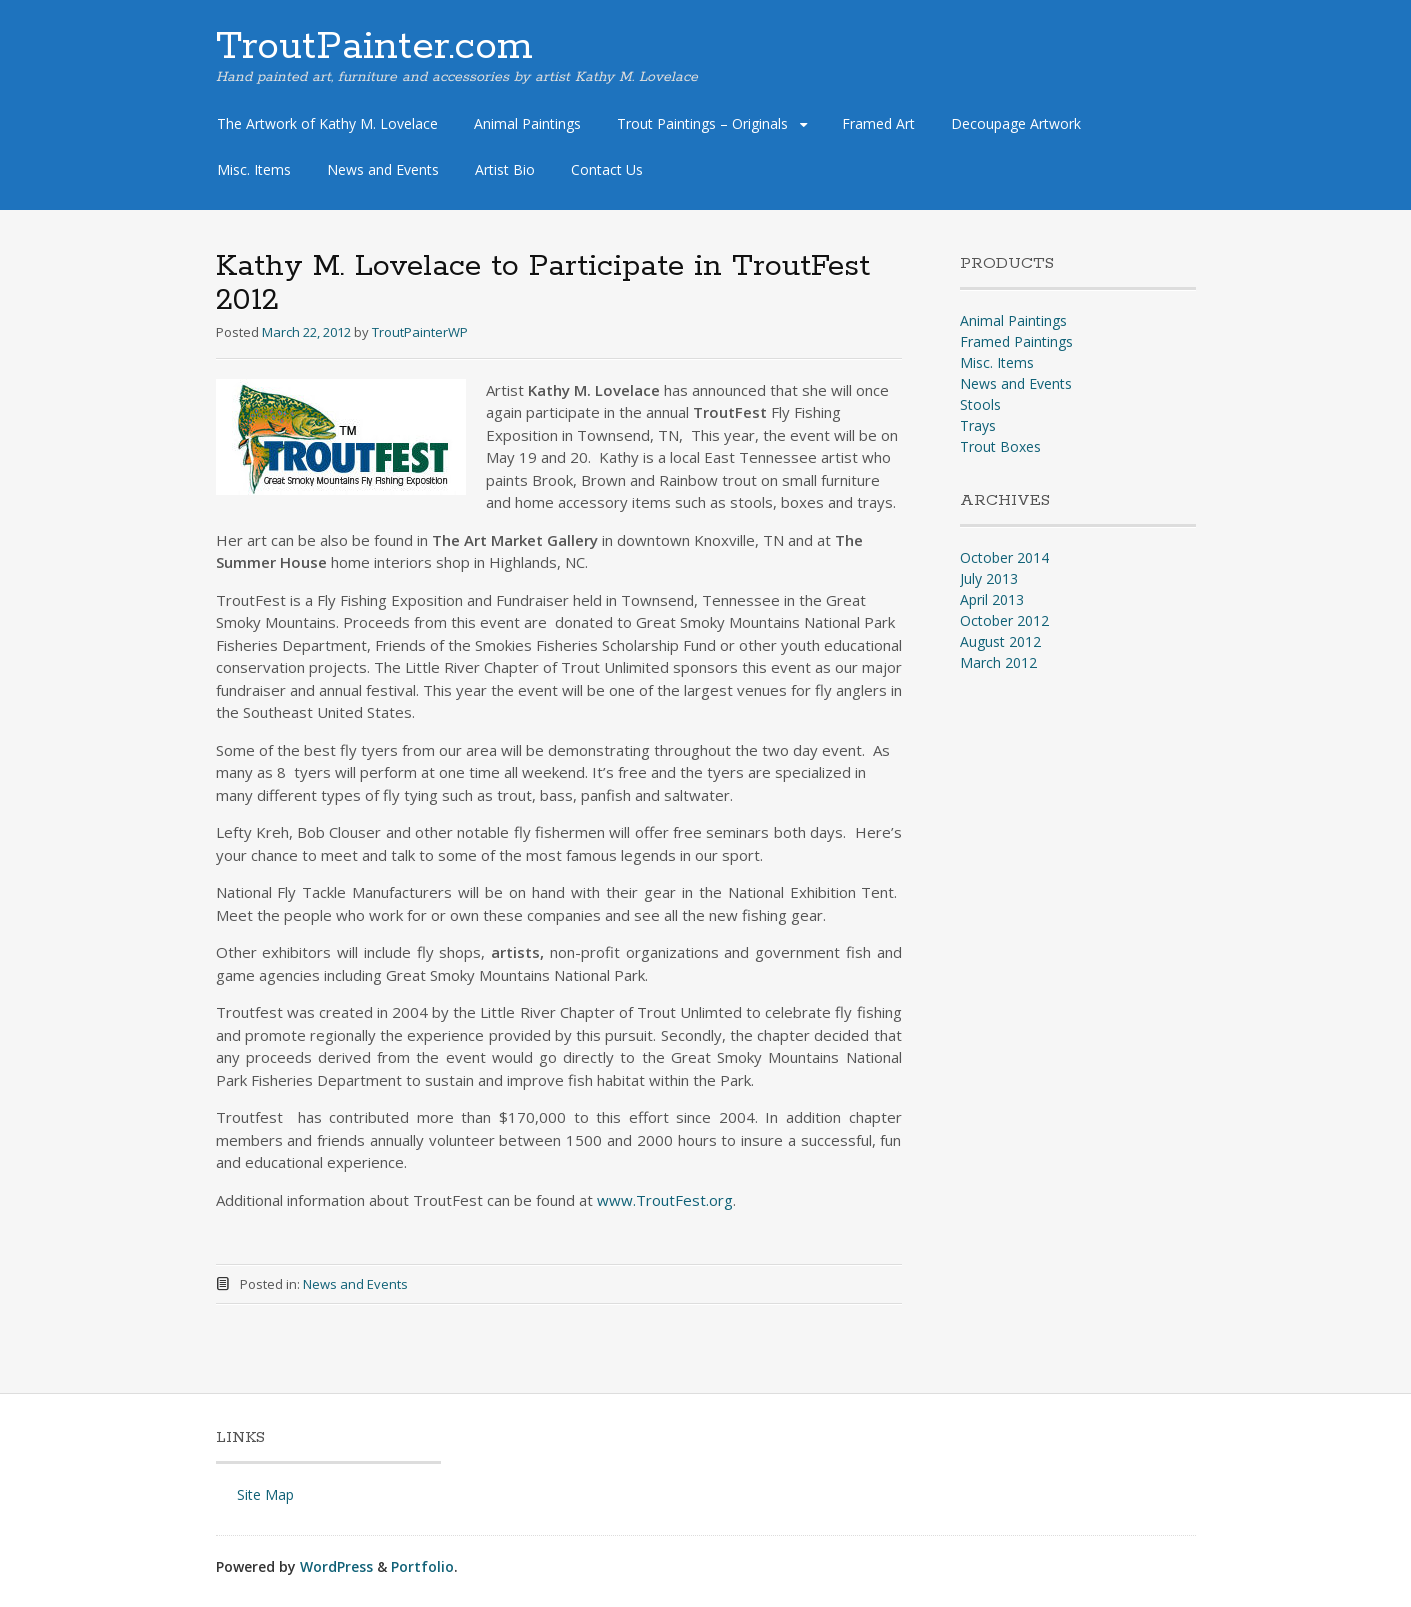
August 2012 (1000, 641)
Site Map (265, 1494)
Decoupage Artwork (1016, 123)
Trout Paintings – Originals (702, 123)
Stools (980, 404)
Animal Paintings (527, 123)
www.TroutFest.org (665, 1200)
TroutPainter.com (374, 47)
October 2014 (1004, 557)
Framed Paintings (1016, 341)
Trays (978, 425)
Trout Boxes (1000, 446)
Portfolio (422, 1566)
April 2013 (992, 599)
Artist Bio (505, 169)
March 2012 (998, 662)
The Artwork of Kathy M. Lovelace (327, 123)
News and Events (383, 169)
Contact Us (607, 169)
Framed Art (878, 123)
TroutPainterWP (420, 332)
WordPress (336, 1566)
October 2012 (1004, 620)
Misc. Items (254, 169)
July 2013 (989, 578)
